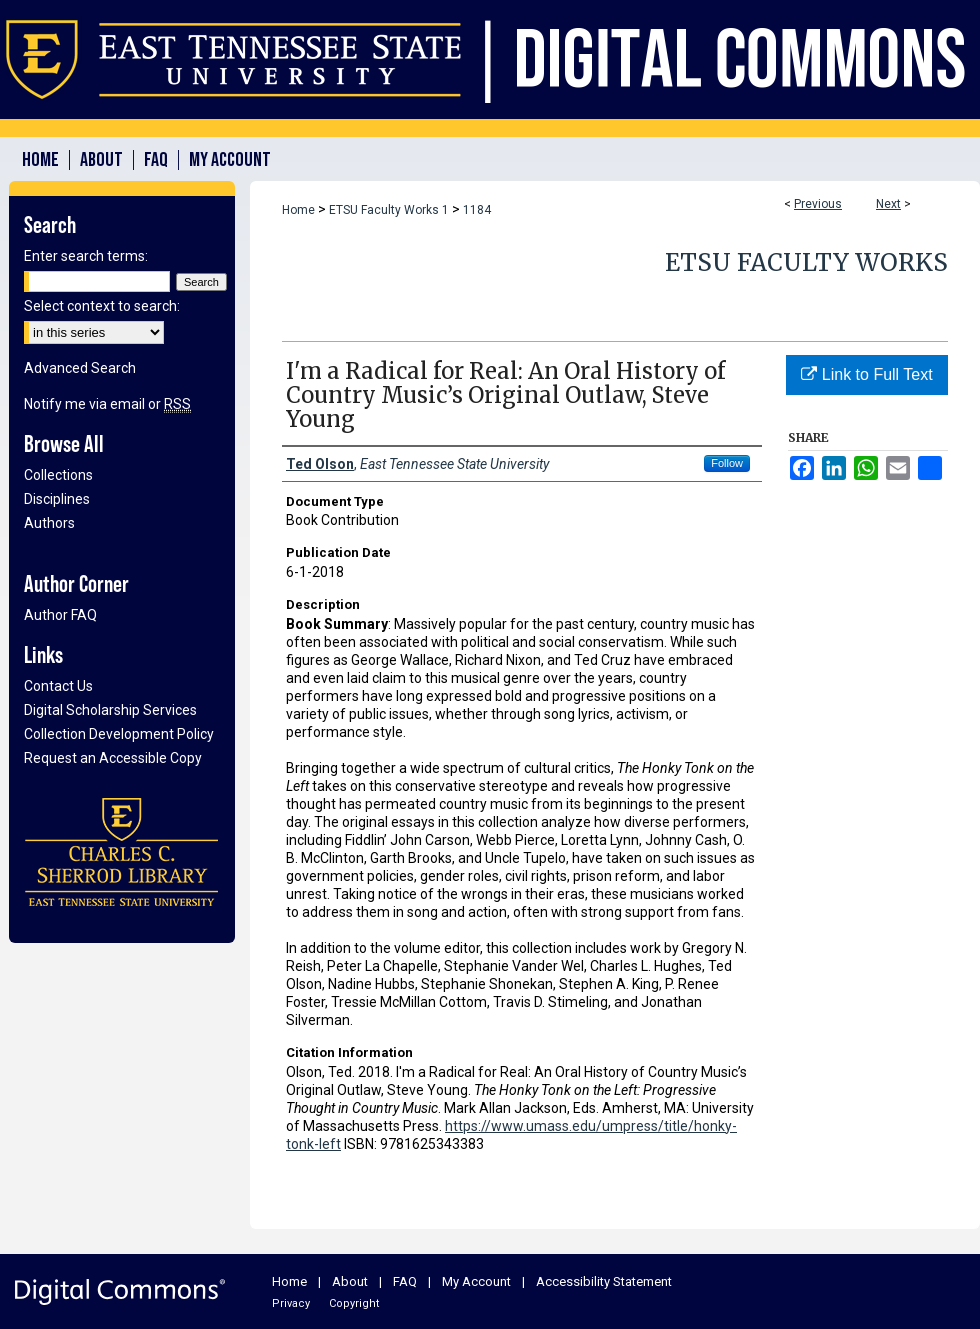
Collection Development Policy (119, 734)
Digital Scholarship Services (110, 710)
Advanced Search (80, 368)
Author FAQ (60, 615)
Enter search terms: (86, 256)
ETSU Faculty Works (806, 262)
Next (888, 204)
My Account (476, 1281)
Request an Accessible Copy (113, 758)
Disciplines (57, 499)
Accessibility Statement (604, 1281)
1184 (477, 210)
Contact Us (58, 686)
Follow (727, 463)
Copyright (354, 1303)
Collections (58, 475)
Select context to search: (102, 306)
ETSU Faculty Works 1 (389, 210)
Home (298, 210)
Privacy (291, 1303)
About (350, 1281)
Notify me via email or (107, 404)
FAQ (405, 1281)
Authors (49, 523)
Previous (818, 204)
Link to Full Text (866, 374)
